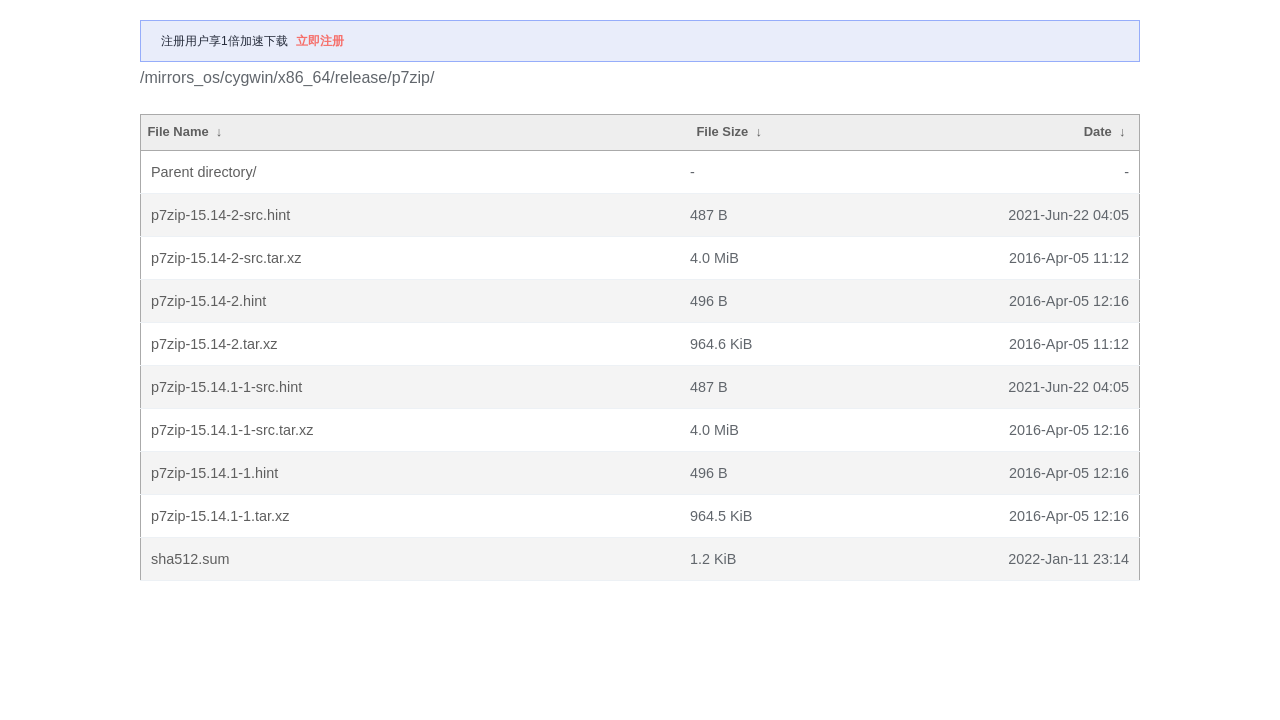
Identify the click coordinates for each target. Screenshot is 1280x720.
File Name (177, 131)
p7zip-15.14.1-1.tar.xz (220, 516)
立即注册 (320, 41)
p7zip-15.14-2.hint (208, 301)
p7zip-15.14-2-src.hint (220, 215)
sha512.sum (190, 559)
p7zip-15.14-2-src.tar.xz (226, 258)
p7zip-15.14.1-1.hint (214, 473)
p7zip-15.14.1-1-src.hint (226, 387)
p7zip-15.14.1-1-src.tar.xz (232, 430)
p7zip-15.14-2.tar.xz (214, 344)
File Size (722, 131)
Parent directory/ (204, 172)
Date (1098, 131)
